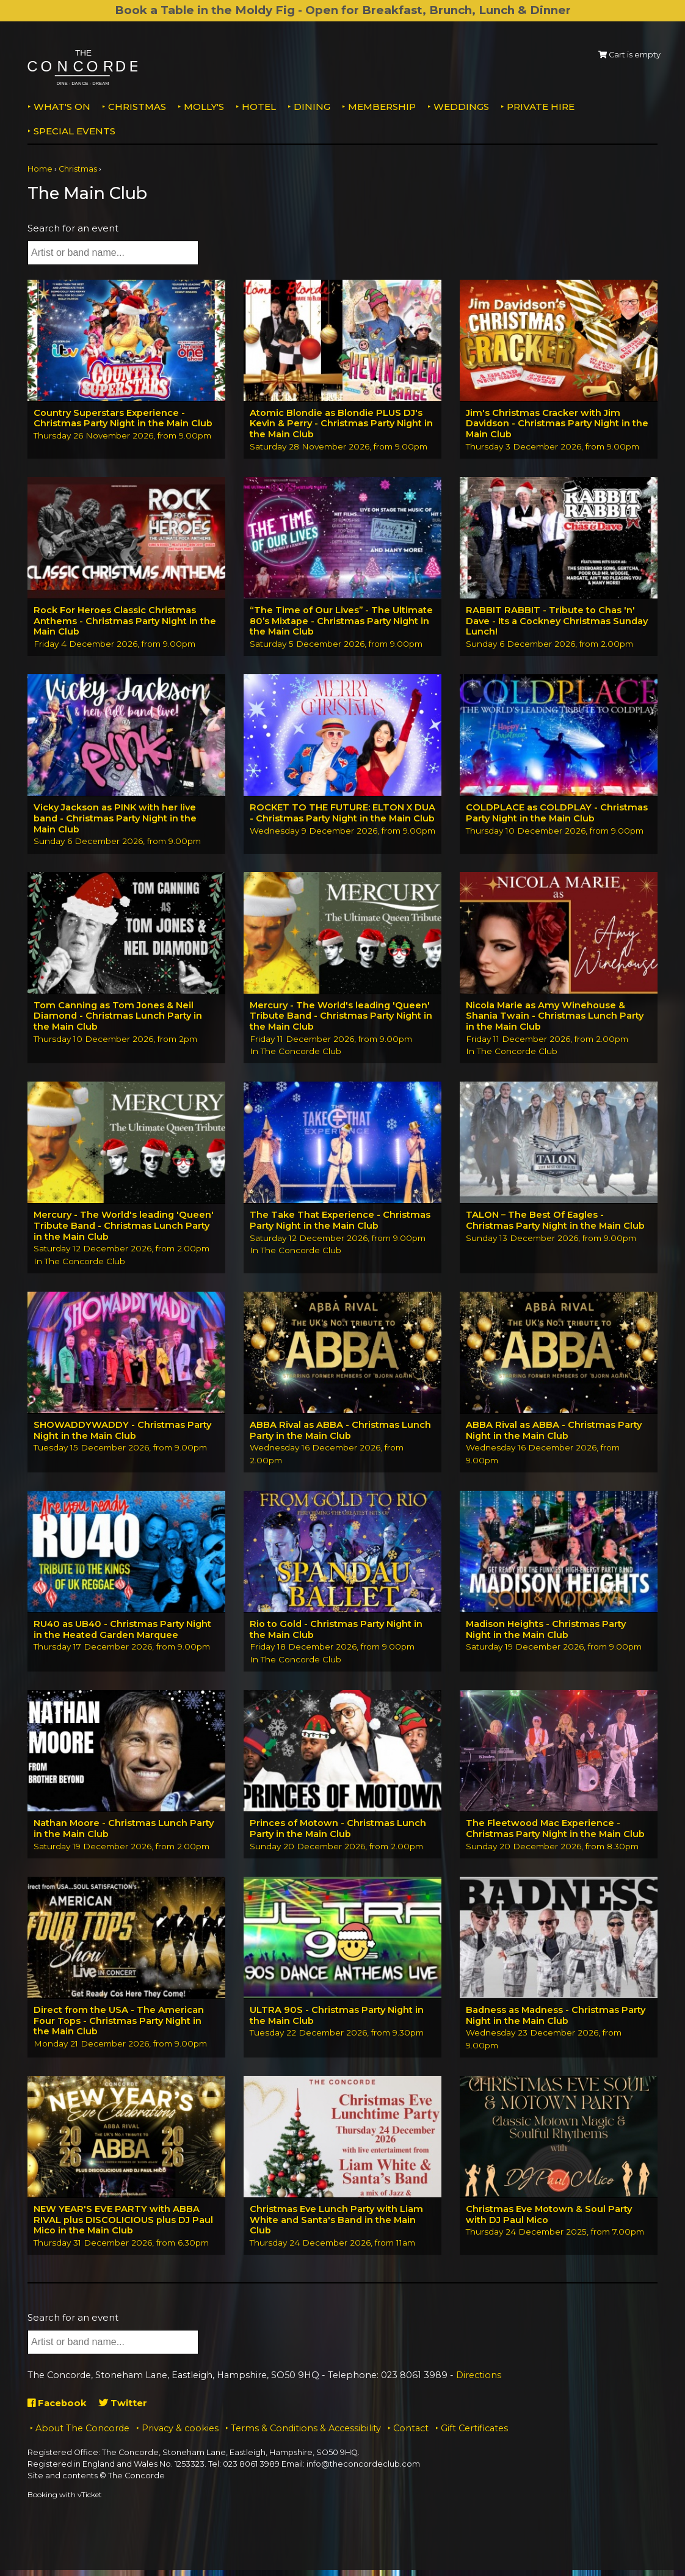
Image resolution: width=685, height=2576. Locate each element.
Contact (411, 2434)
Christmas (137, 106)
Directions (478, 2380)
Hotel (259, 106)
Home (40, 168)
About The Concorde (82, 2434)
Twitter (124, 2409)
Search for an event (72, 228)
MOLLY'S (204, 106)
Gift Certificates (474, 2434)
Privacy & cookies (180, 2434)
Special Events (74, 131)
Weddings (461, 106)
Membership (382, 106)
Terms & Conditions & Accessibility (306, 2434)
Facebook (57, 2409)
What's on (62, 106)
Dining (312, 106)
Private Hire (540, 106)
